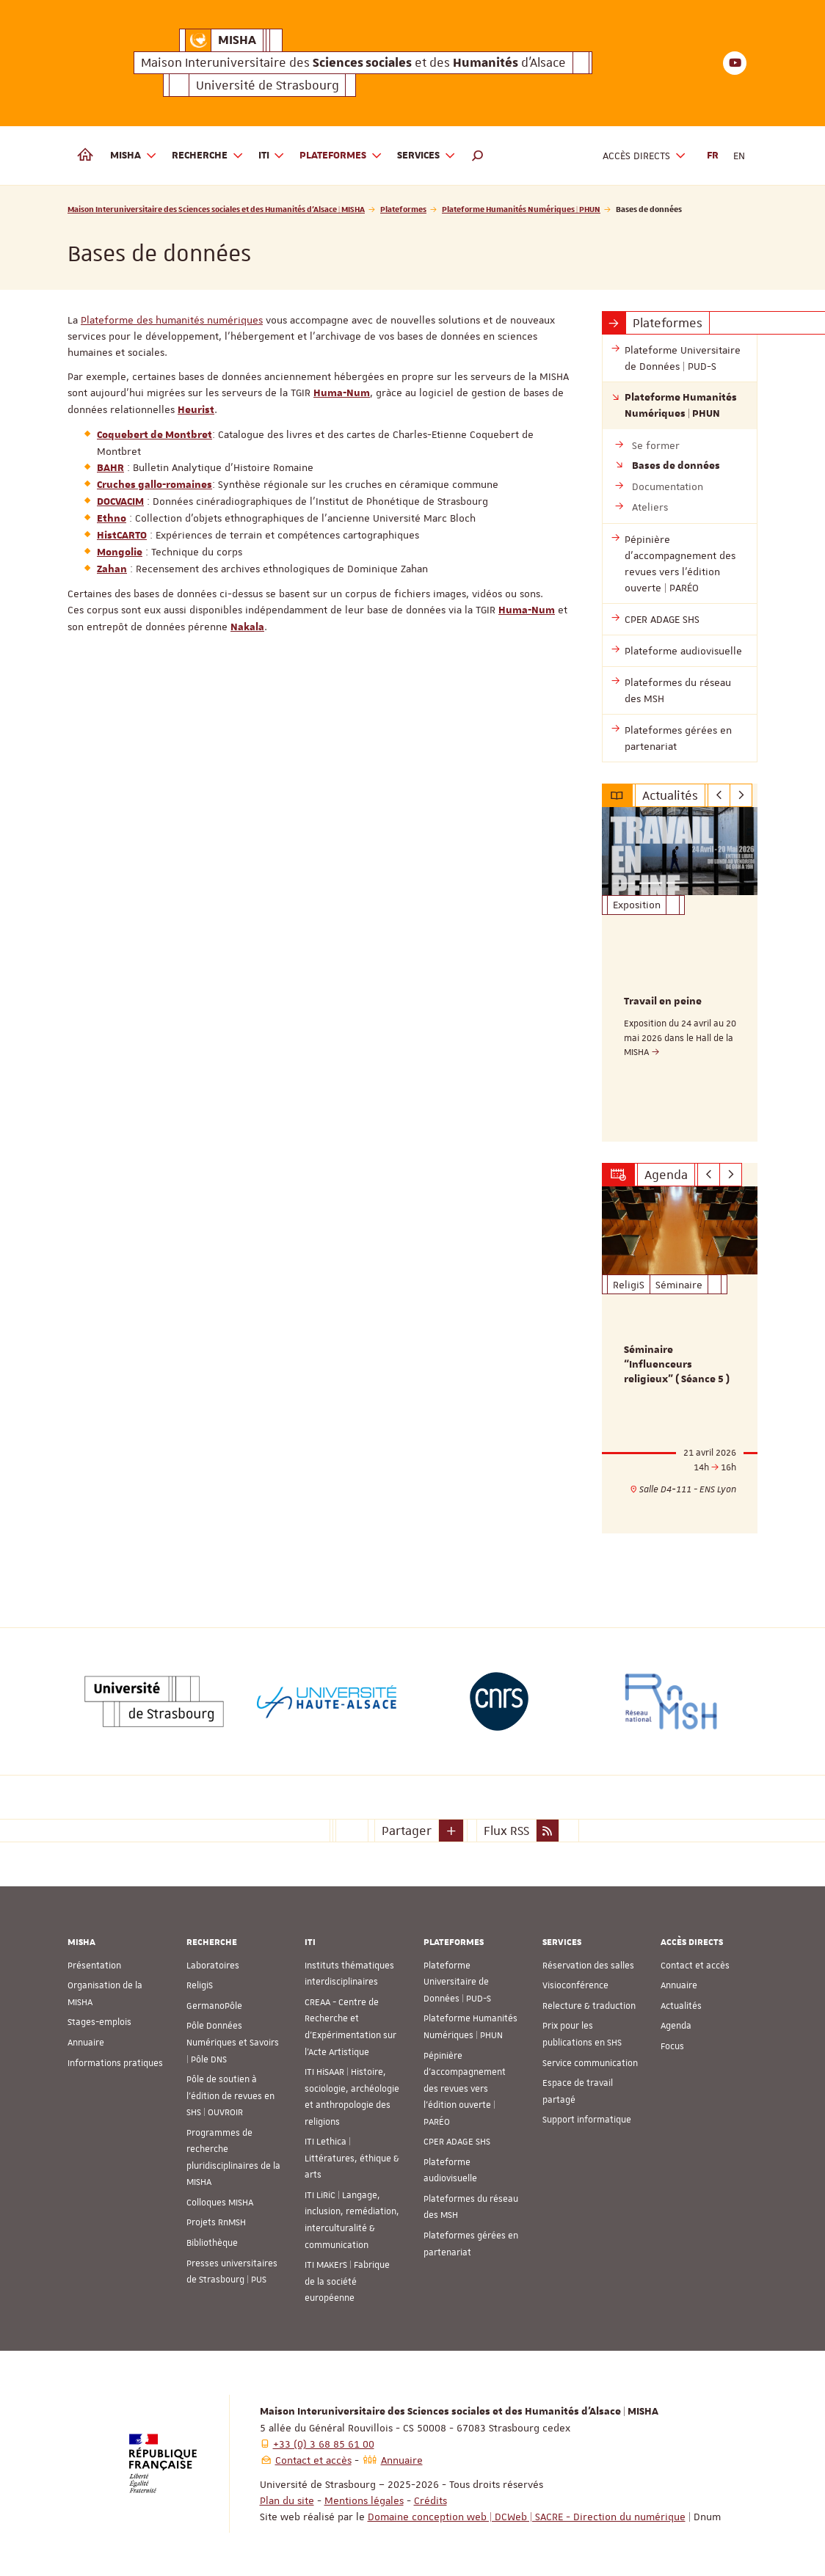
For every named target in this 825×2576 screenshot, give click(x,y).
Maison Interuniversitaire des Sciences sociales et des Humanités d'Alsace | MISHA (216, 208)
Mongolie (119, 552)
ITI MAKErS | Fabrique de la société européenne (347, 2280)
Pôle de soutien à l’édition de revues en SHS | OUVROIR (230, 2095)
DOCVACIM (120, 501)
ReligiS (199, 1985)
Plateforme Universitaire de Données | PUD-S (457, 1981)
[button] (478, 155)
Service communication (590, 2062)
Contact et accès (695, 1965)
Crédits (430, 2499)
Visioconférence (575, 1985)
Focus (672, 2045)
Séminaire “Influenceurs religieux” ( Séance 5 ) (677, 1364)
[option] (680, 974)
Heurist (196, 410)
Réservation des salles (588, 1965)
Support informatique (586, 2119)
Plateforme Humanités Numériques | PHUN (521, 208)
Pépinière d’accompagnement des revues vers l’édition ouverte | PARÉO (465, 2088)
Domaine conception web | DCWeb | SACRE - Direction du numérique (527, 2515)
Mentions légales (364, 2499)
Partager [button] (407, 1830)
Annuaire (86, 2042)
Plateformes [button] (340, 155)
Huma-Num (341, 393)
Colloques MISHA (219, 2202)
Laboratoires (212, 1965)
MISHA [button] (133, 155)
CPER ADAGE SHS (457, 2142)
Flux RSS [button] (506, 1830)
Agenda (676, 2026)
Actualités (681, 2005)
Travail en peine (663, 1001)
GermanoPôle (214, 2005)
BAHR (110, 468)
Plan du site (287, 2499)
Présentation (94, 1965)
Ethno (111, 518)
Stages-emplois (99, 2022)
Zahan (112, 569)
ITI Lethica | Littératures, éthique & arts (352, 2158)
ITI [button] (272, 155)
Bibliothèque (212, 2242)
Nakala (247, 627)
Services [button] (426, 155)
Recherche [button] (208, 155)
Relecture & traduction (589, 2005)
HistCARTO (122, 535)
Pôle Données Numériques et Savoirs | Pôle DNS (232, 2042)
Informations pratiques (115, 2062)
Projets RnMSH (216, 2222)
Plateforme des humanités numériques (172, 319)
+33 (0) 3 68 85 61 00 (323, 2443)
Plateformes (403, 208)
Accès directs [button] (644, 155)
